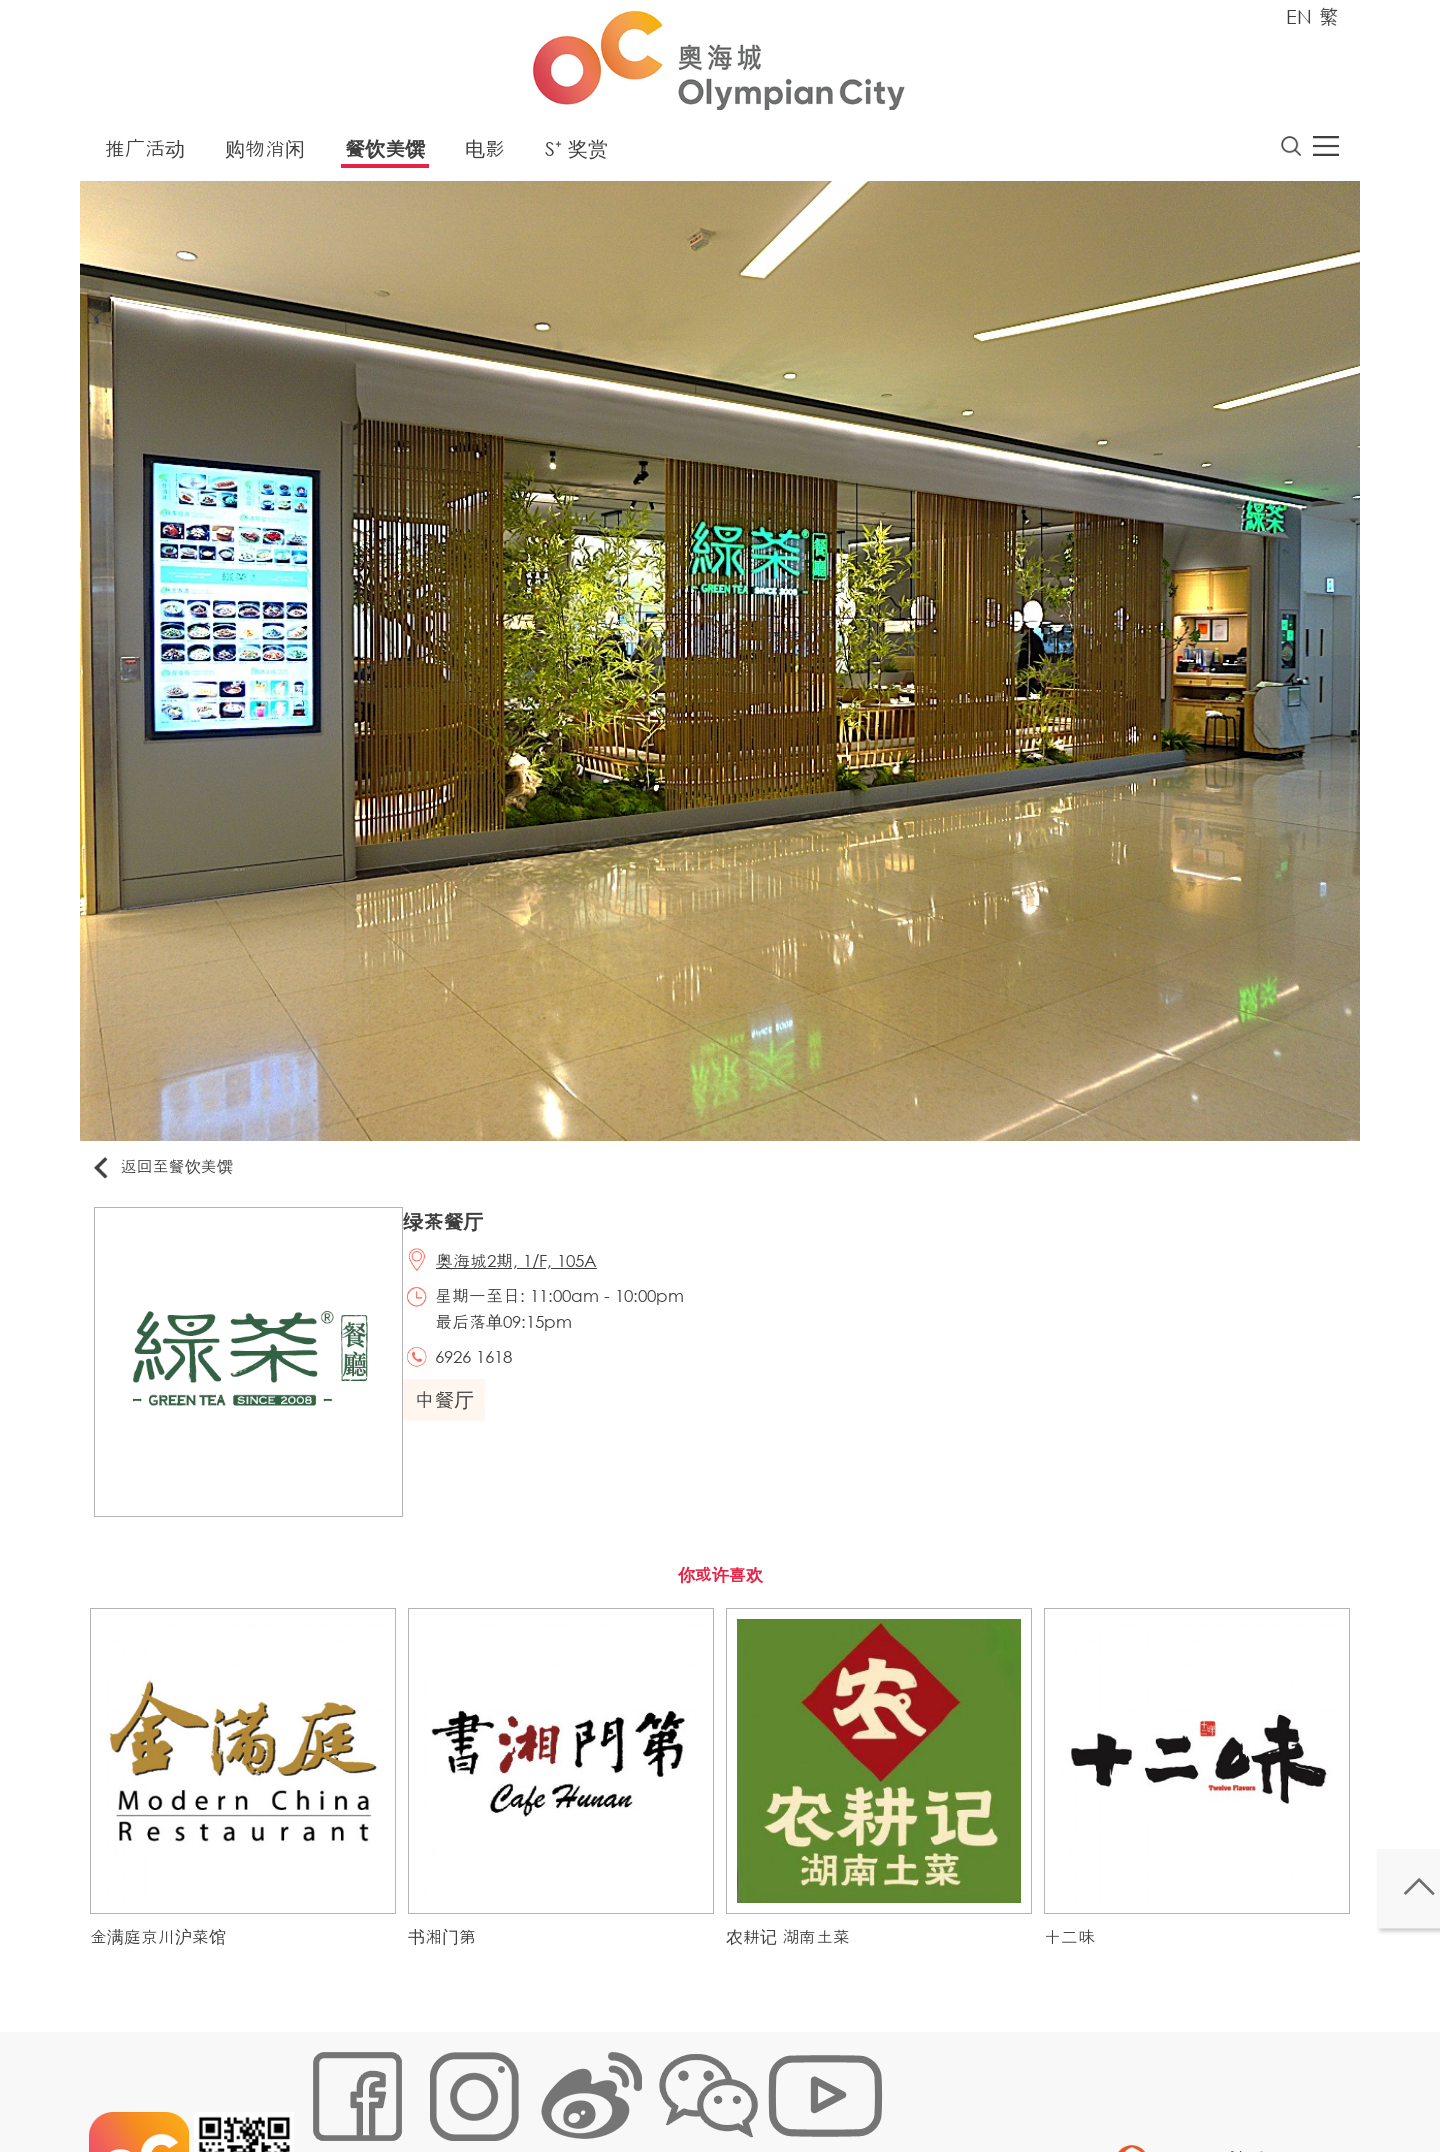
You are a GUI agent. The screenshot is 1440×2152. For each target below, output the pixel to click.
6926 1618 (487, 1372)
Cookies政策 (423, 2086)
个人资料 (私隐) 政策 (623, 2086)
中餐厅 (455, 1418)
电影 (485, 154)
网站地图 (336, 2086)
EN (1299, 16)
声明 (721, 2086)
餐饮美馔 (385, 154)
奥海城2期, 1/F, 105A (530, 1272)
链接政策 (511, 2086)
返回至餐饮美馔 (174, 1173)
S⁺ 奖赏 (576, 154)
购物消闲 (265, 154)
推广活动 (145, 154)
